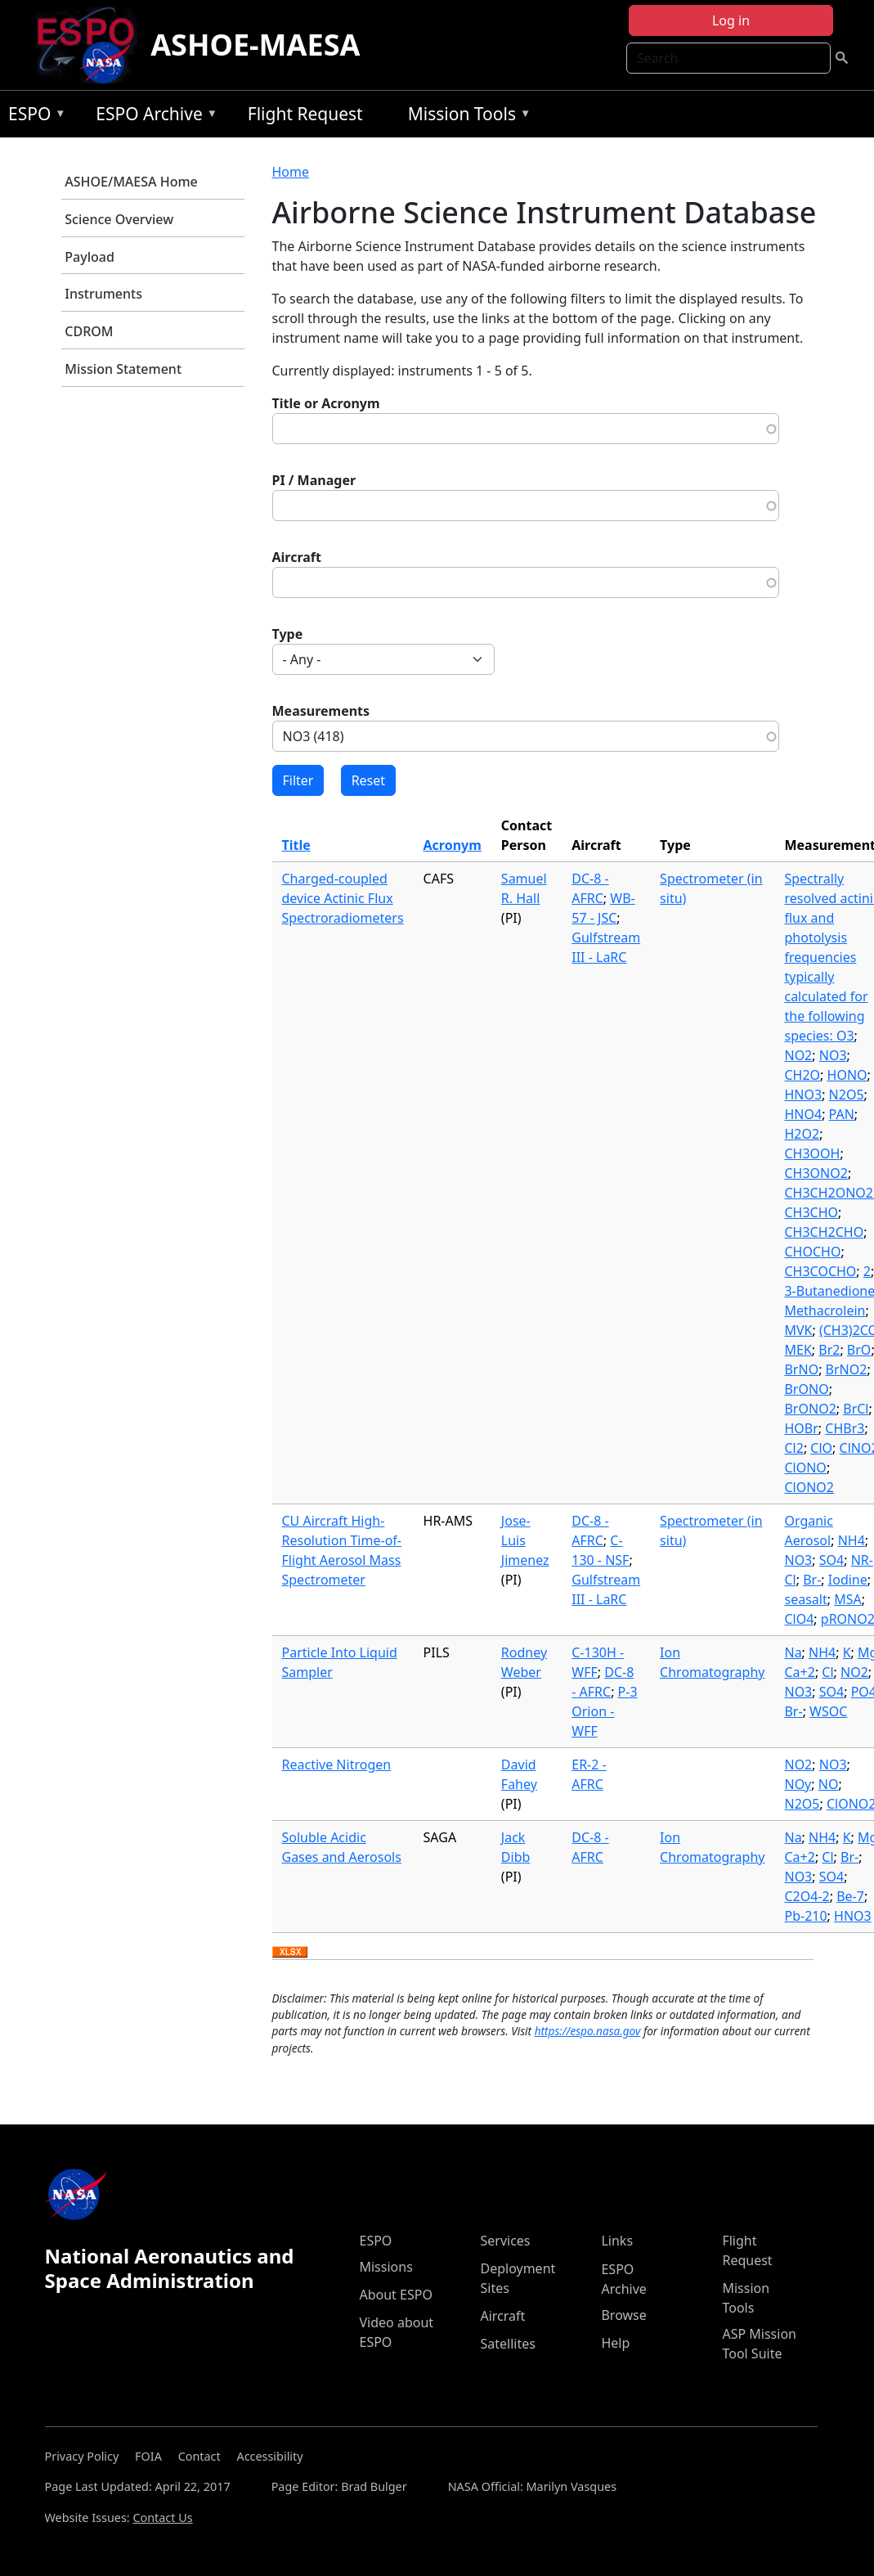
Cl (827, 1672)
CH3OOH (812, 1153)
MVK (798, 1330)
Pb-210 (805, 1916)
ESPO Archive (152, 116)
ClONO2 (809, 1487)
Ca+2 (799, 1672)
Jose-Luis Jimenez (525, 1540)
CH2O (802, 1075)
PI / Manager (314, 480)
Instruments (103, 294)
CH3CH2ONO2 (828, 1193)
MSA (848, 1599)
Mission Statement (123, 369)
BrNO (801, 1369)
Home (291, 172)
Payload (89, 257)
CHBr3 (844, 1428)
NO (828, 1784)
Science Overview (119, 219)
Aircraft (297, 557)
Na (792, 1652)
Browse (623, 2315)
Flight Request (305, 113)
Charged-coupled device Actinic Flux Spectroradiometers (343, 898)
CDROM (89, 331)
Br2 (829, 1350)
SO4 (831, 1560)
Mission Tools (465, 116)
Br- (812, 1580)
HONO (847, 1075)
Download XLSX (289, 1952)
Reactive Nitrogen (337, 1765)
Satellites (507, 2344)
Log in (731, 20)
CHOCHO (812, 1252)
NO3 (833, 1055)
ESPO (33, 116)
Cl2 (793, 1448)
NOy (797, 1784)
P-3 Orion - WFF (604, 1711)
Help (615, 2343)
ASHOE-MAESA (255, 45)
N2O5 (846, 1095)
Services (505, 2241)
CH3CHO (811, 1212)
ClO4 (798, 1619)
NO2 (798, 1055)
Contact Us (162, 2517)
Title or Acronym (326, 403)
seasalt (805, 1599)
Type (287, 634)
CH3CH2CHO (823, 1232)
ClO (821, 1448)
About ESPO (395, 2295)
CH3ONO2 (815, 1173)
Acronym (453, 845)
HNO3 (803, 1095)
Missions (385, 2267)
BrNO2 (846, 1369)
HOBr (801, 1428)
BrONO (806, 1389)
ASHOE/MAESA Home (131, 182)
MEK (797, 1350)
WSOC (828, 1711)
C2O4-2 (806, 1896)
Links (617, 2241)
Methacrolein (824, 1310)
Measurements (321, 711)
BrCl (855, 1409)
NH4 (851, 1540)
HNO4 (803, 1114)
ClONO (805, 1468)
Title (296, 845)
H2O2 (801, 1134)
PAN (841, 1114)
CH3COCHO (820, 1271)
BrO (859, 1350)
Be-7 (850, 1896)
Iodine (847, 1580)
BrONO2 (810, 1409)
